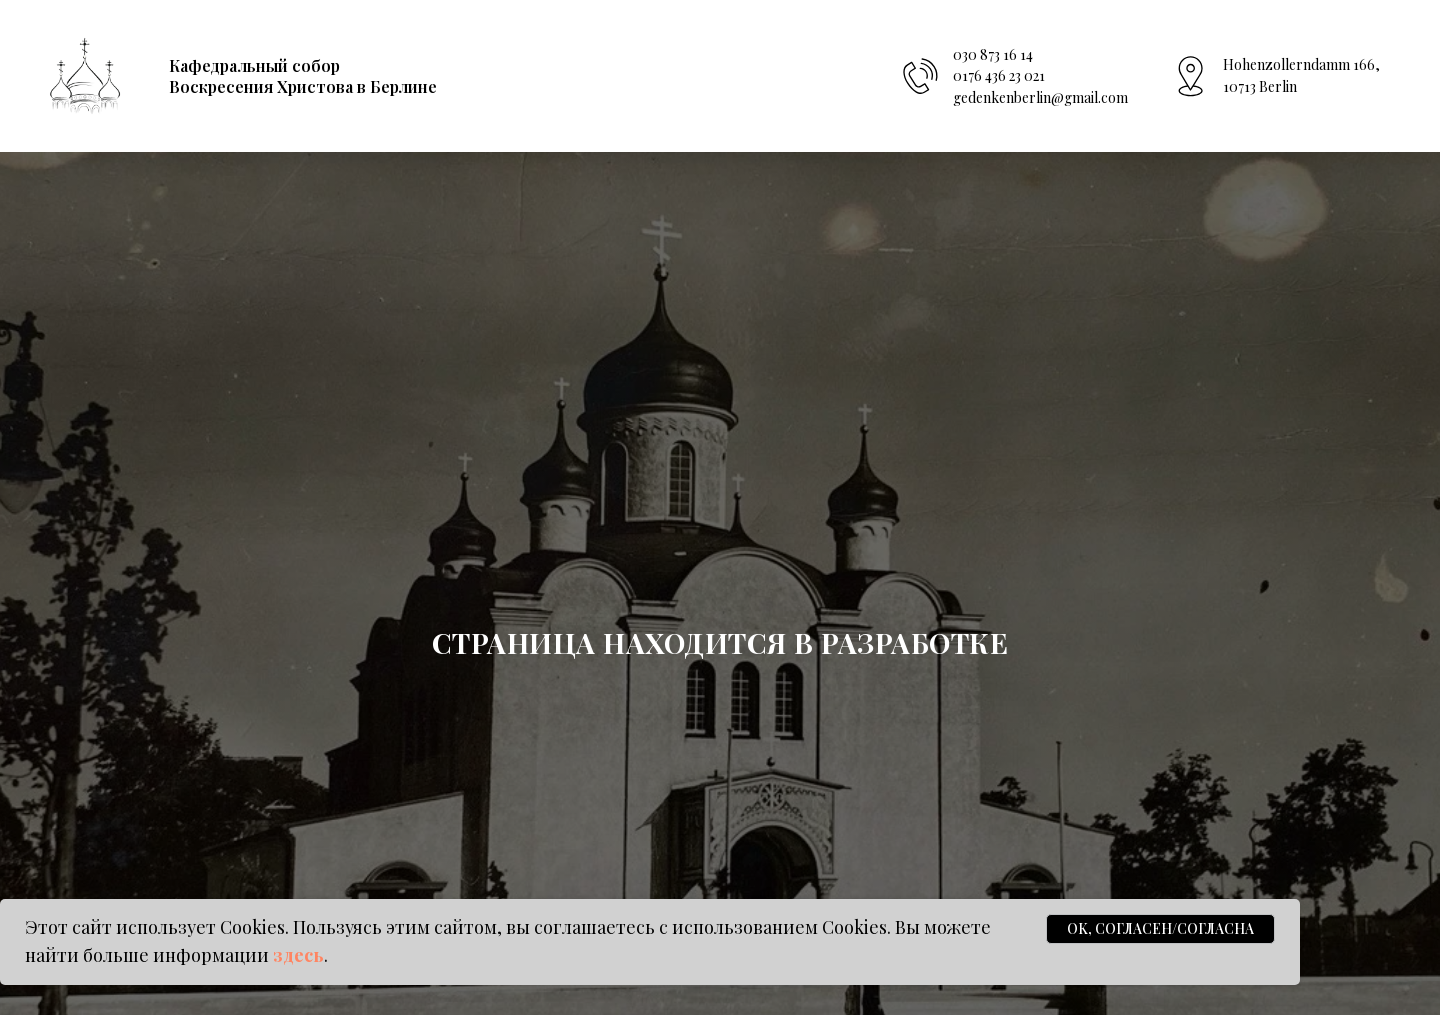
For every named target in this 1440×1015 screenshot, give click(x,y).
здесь (298, 955)
